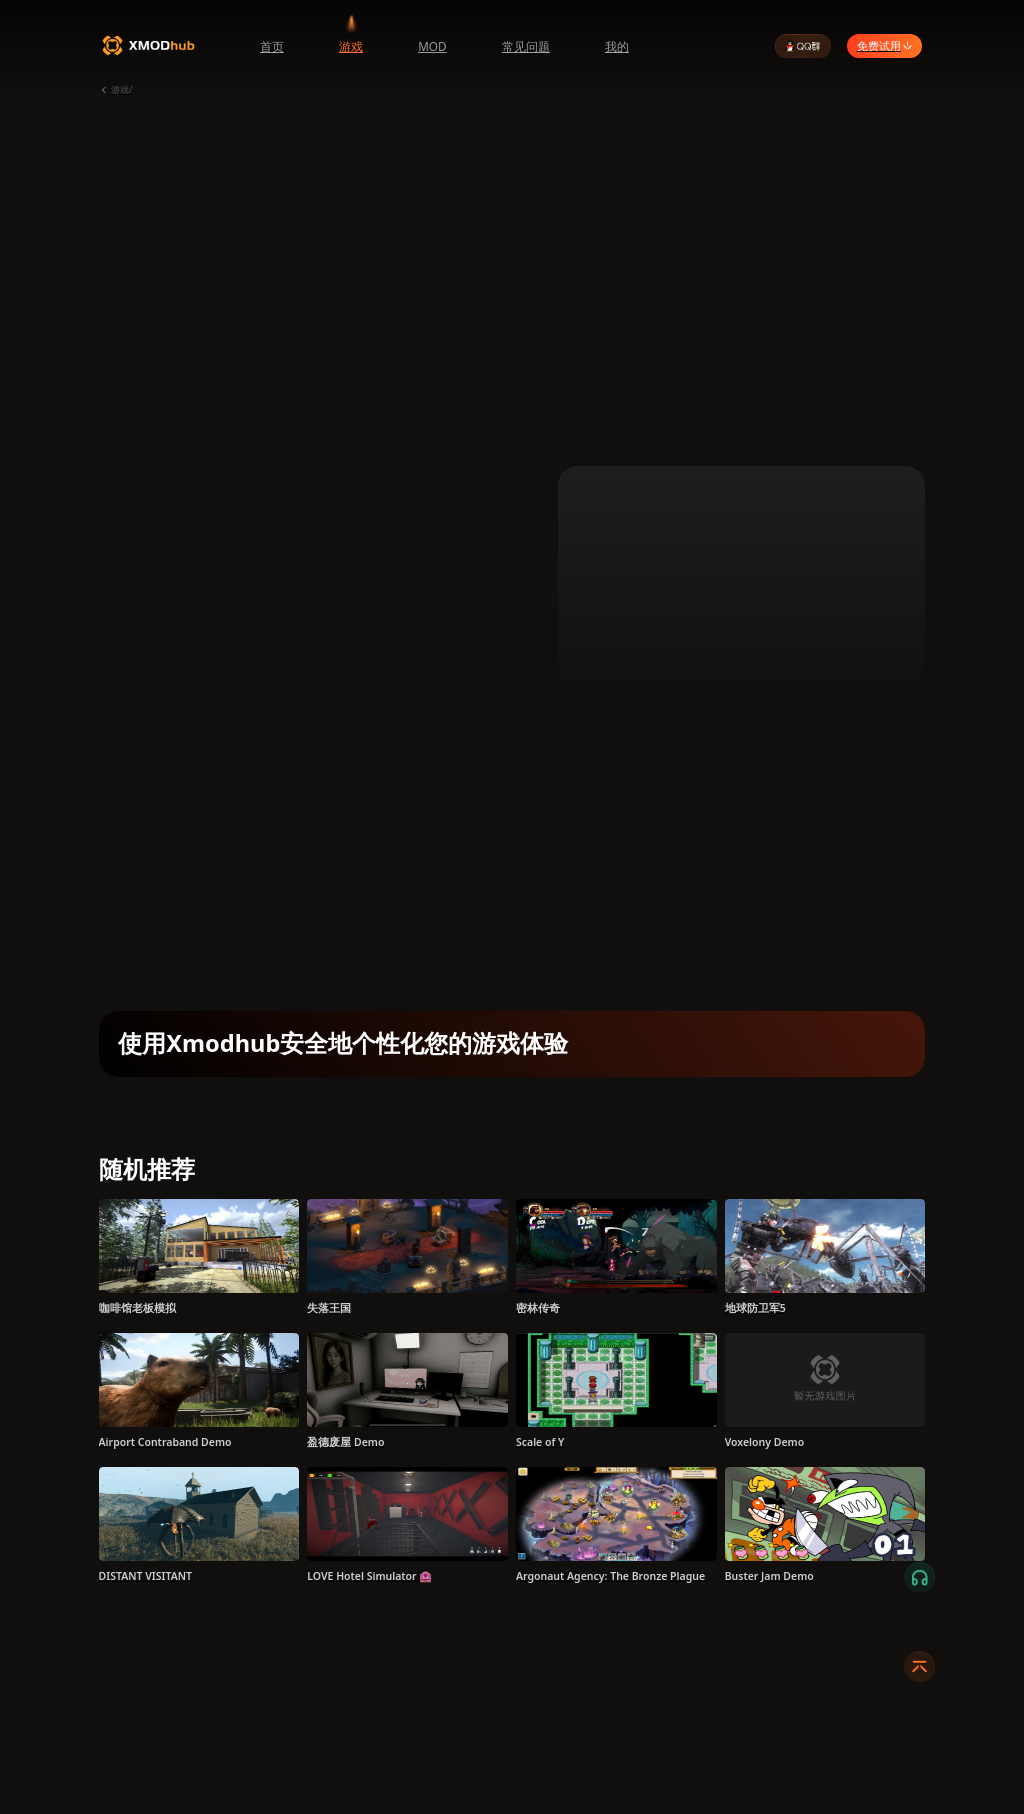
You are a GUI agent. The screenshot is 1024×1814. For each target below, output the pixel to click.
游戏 (351, 46)
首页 (272, 46)
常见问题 (526, 46)
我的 (617, 46)
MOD (432, 46)
